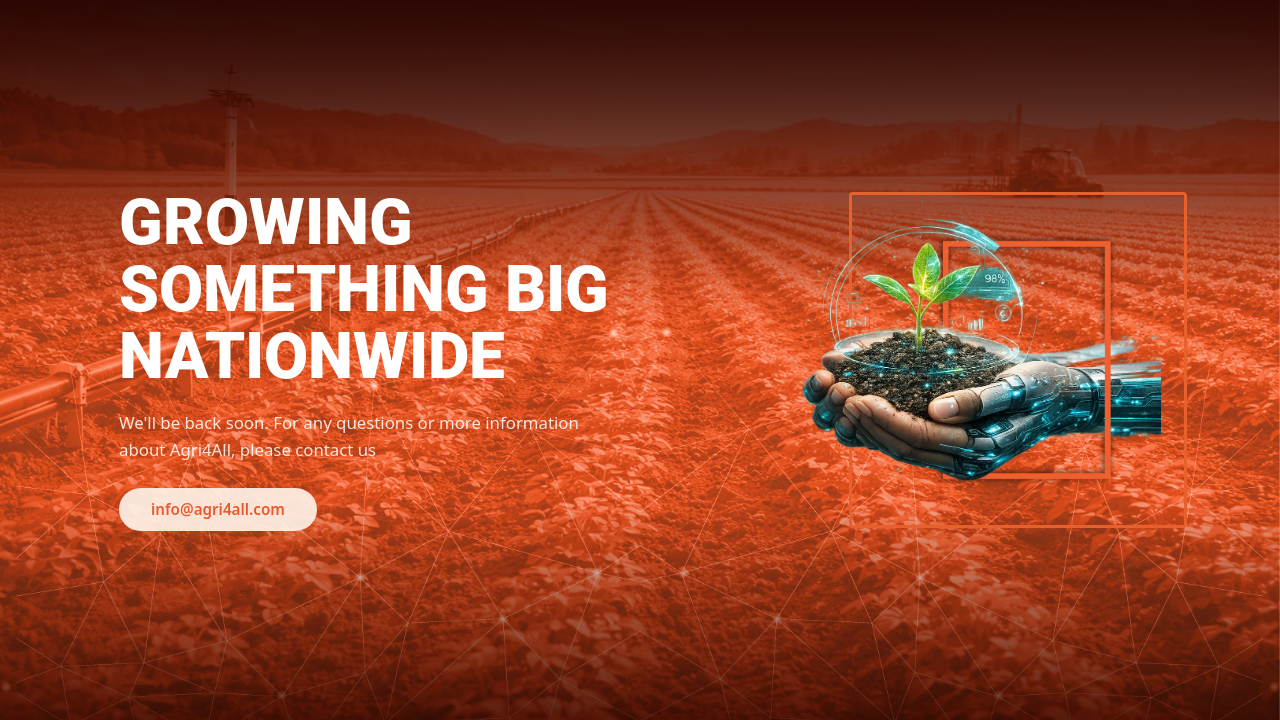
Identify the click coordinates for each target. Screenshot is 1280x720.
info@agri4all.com (218, 509)
